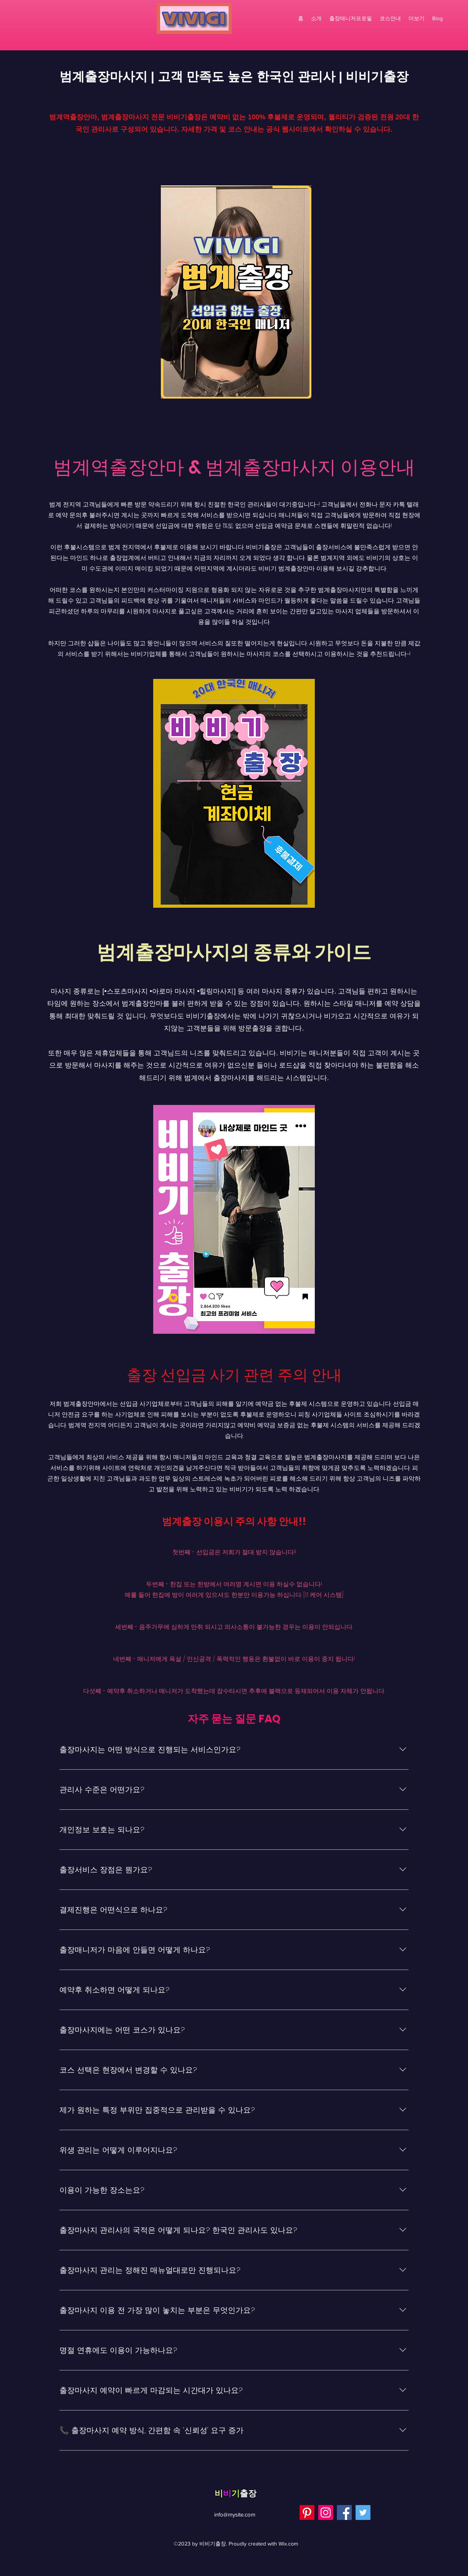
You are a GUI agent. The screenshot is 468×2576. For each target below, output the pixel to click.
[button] (416, 18)
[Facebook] (344, 2512)
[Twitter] (363, 2512)
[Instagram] (325, 2512)
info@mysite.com (234, 2514)
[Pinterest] (307, 2512)
